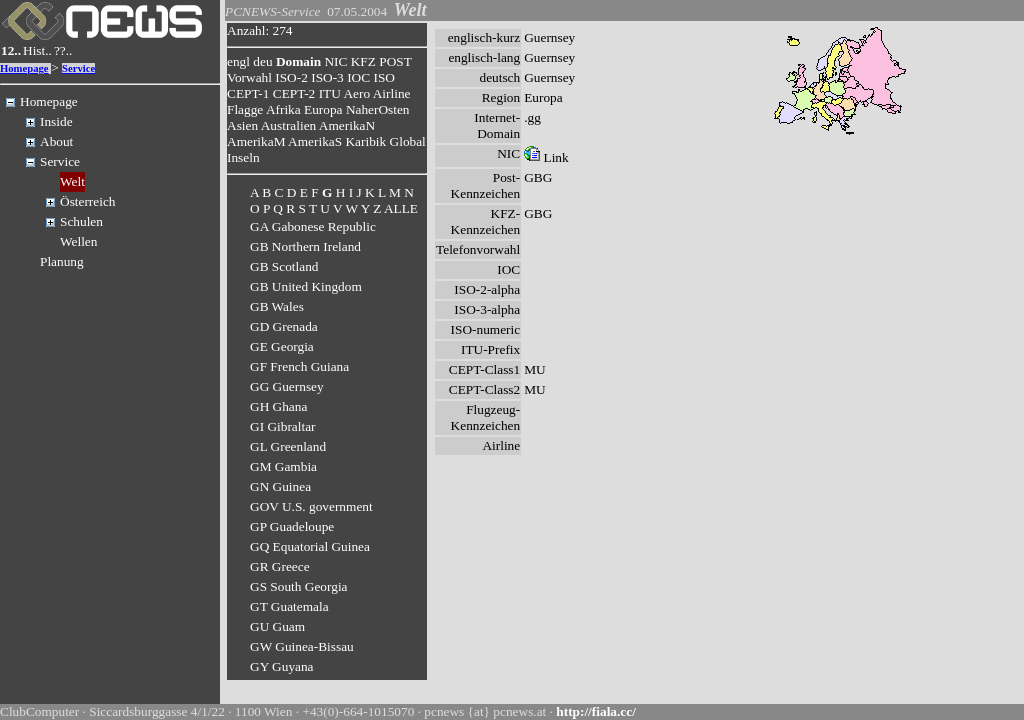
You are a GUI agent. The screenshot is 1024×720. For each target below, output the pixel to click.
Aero (356, 93)
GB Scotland (284, 266)
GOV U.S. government (311, 506)
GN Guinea (280, 486)
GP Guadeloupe (292, 526)
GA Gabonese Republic (313, 226)
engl (238, 61)
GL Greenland (288, 446)
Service (78, 68)
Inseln (243, 157)
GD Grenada (284, 326)
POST (395, 61)
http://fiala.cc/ (596, 711)
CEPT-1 (248, 93)
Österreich (88, 201)
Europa (323, 109)
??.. (63, 50)
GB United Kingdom (306, 286)
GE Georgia (282, 346)
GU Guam (277, 626)
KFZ (363, 61)
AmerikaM (256, 141)
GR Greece (280, 566)
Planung (62, 261)
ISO (383, 77)
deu (262, 61)
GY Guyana (282, 666)
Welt (72, 181)
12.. (11, 50)
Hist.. (37, 50)
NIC (335, 61)
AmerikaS (315, 141)
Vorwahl (249, 77)
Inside (56, 121)
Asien (242, 125)
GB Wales (277, 306)
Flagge (245, 109)
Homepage (24, 68)
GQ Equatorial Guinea (310, 546)
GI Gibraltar (283, 426)
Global (408, 141)
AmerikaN (347, 125)
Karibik (365, 141)
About (56, 141)
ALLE (401, 208)
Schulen (81, 221)
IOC (358, 77)
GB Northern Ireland (305, 246)
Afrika (283, 109)
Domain (298, 61)
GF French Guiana (299, 366)
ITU (330, 93)
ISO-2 (291, 77)
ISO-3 (327, 77)
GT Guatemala (289, 606)
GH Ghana (278, 406)
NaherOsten (378, 109)
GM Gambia (283, 466)
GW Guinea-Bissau (302, 646)
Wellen (78, 241)
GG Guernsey (287, 386)
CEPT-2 (294, 93)
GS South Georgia (299, 586)
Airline (392, 93)
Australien (289, 125)
